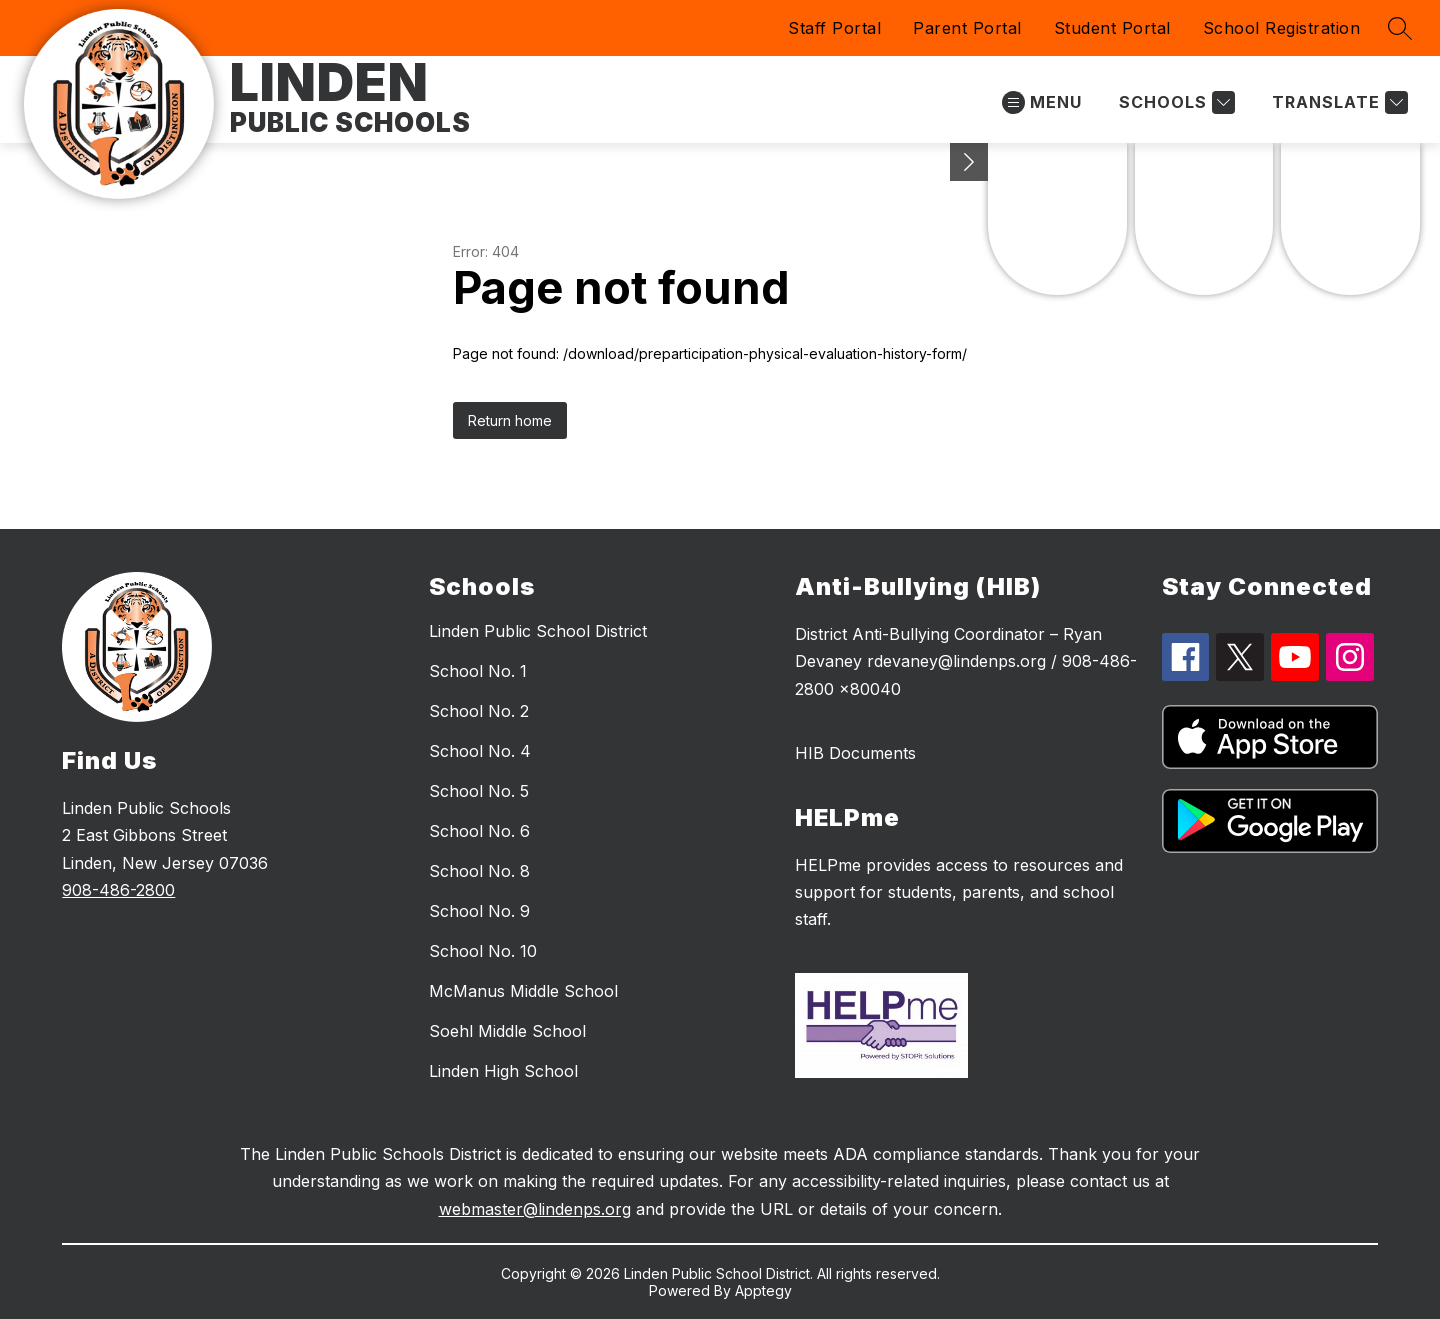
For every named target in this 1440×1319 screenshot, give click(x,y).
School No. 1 (478, 671)
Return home (510, 420)
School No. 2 (479, 711)
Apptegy (763, 1290)
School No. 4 (480, 751)
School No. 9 (479, 911)
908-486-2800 (118, 890)
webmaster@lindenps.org (535, 1209)
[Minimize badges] (969, 162)
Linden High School (503, 1071)
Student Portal (1112, 28)
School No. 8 (479, 871)
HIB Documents (855, 753)
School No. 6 (479, 831)
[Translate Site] (1337, 102)
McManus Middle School (523, 991)
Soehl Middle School (507, 1031)
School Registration (1282, 28)
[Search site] (1400, 28)
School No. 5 (479, 791)
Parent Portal (967, 28)
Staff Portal (834, 28)
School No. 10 (483, 951)
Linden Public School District (538, 631)
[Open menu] (1042, 102)
